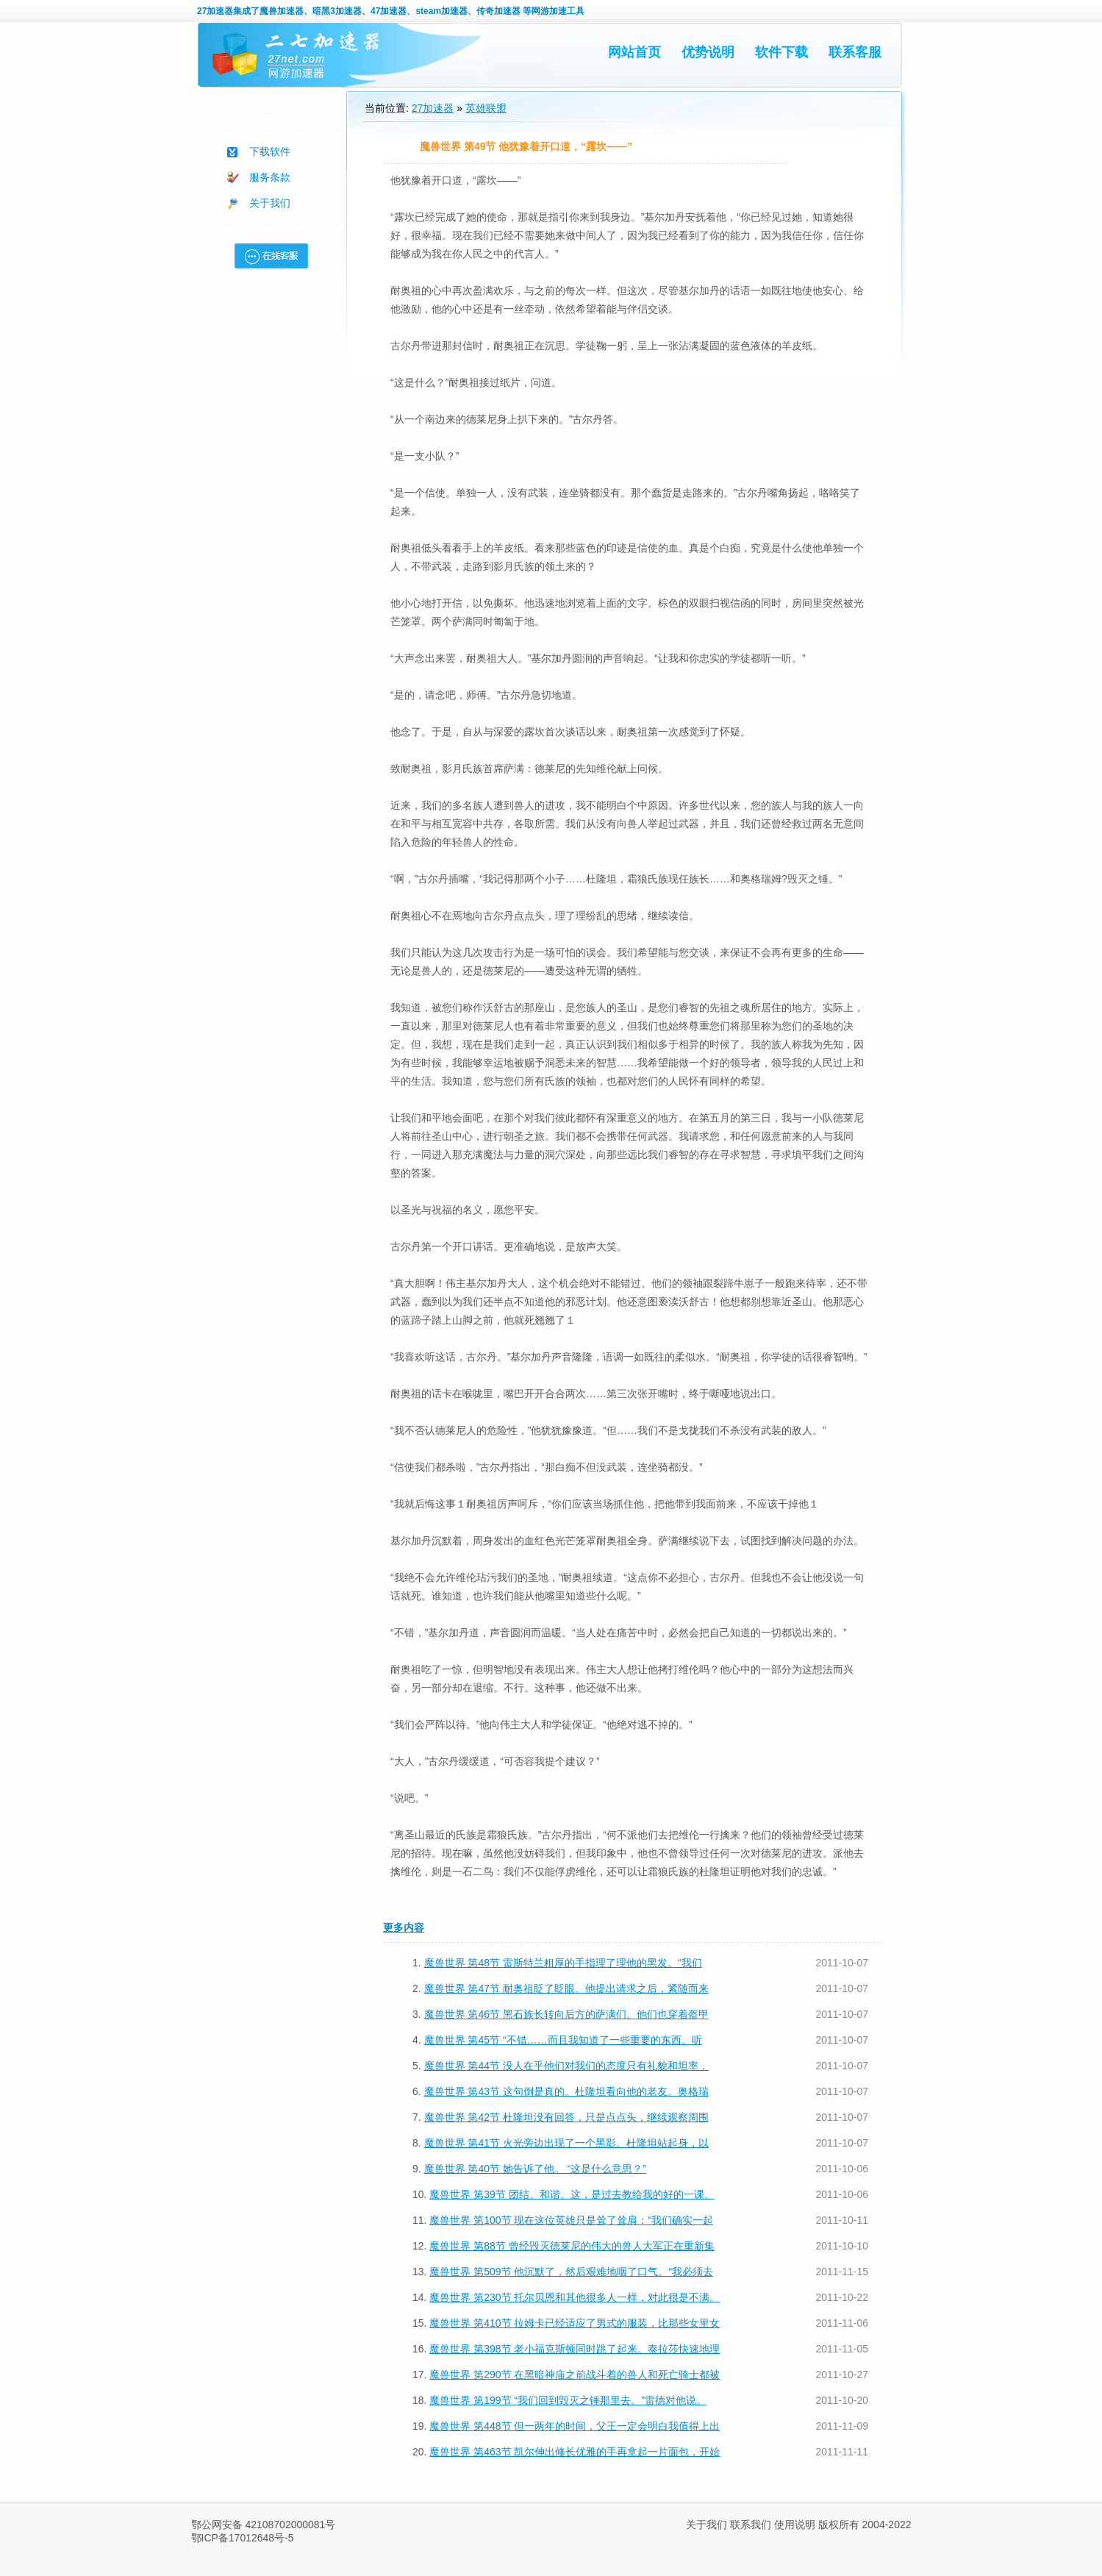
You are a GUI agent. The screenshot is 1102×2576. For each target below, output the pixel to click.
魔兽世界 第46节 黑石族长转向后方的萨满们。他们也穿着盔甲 (566, 2014)
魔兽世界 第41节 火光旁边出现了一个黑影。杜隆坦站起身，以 (566, 2143)
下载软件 (269, 151)
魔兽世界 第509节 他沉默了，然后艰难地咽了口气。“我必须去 (571, 2271)
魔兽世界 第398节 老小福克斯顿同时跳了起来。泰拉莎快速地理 (574, 2349)
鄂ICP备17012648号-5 (242, 2538)
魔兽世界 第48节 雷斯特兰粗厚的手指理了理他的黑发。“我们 (563, 1963)
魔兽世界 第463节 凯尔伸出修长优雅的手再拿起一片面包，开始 (574, 2452)
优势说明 (707, 52)
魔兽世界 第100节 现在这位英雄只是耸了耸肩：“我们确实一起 (571, 2220)
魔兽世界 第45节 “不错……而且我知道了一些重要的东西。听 (563, 2040)
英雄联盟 (486, 108)
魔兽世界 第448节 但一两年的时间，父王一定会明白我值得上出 (574, 2426)
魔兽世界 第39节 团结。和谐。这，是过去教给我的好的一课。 (571, 2194)
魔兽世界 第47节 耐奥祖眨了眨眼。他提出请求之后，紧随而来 (566, 1988)
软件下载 (781, 52)
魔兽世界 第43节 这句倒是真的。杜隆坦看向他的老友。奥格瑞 (566, 2091)
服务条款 (269, 177)
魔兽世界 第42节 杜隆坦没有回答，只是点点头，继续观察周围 (566, 2117)
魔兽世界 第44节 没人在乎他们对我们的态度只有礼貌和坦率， (566, 2066)
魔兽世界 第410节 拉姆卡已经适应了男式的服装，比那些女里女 (574, 2323)
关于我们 (269, 203)
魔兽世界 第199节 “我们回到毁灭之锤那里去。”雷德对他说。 (567, 2400)
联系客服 (855, 52)
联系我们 (750, 2524)
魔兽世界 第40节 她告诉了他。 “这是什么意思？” (535, 2168)
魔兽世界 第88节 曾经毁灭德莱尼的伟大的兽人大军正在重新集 (571, 2246)
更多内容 (403, 1927)
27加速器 (215, 11)
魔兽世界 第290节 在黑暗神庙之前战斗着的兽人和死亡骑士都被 (574, 2374)
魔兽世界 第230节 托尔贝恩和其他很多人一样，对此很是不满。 (574, 2297)
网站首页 (634, 52)
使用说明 (794, 2524)
